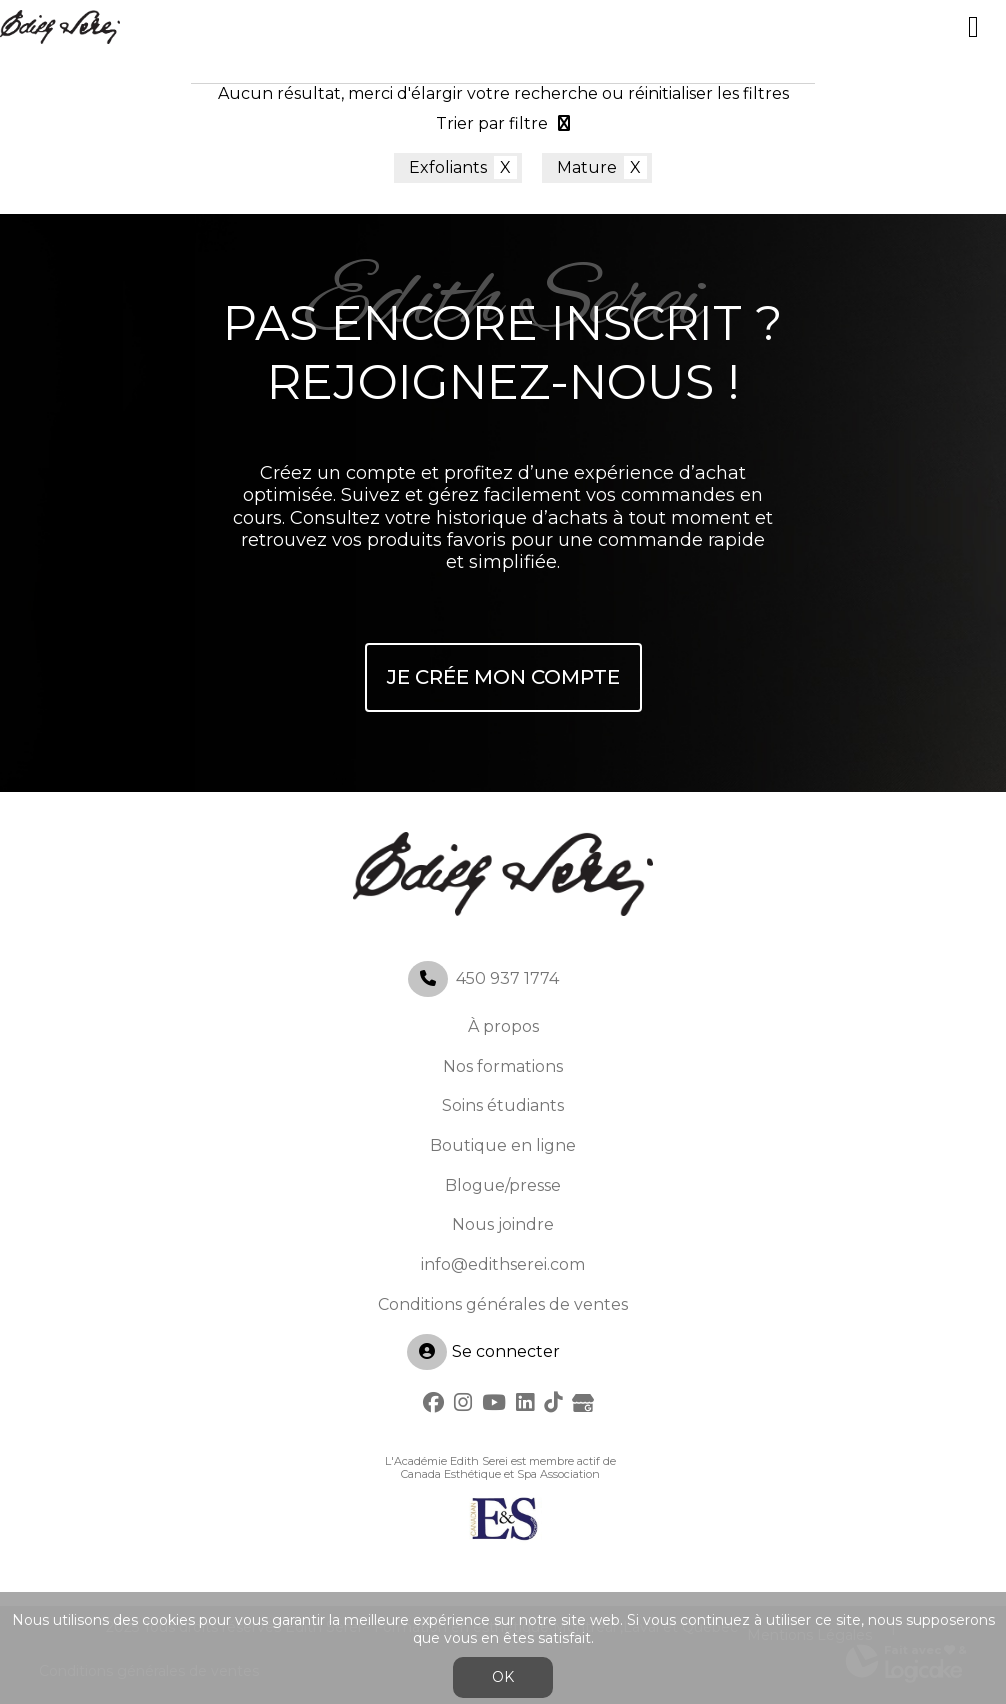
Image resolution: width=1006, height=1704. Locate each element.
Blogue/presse (503, 1185)
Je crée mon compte (503, 677)
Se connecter (483, 1352)
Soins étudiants (503, 1105)
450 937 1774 (507, 978)
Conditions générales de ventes (503, 1304)
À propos (503, 1026)
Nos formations (503, 1066)
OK (503, 1677)
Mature (587, 167)
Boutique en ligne (503, 1145)
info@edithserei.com (503, 1264)
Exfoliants (448, 167)
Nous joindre (503, 1224)
